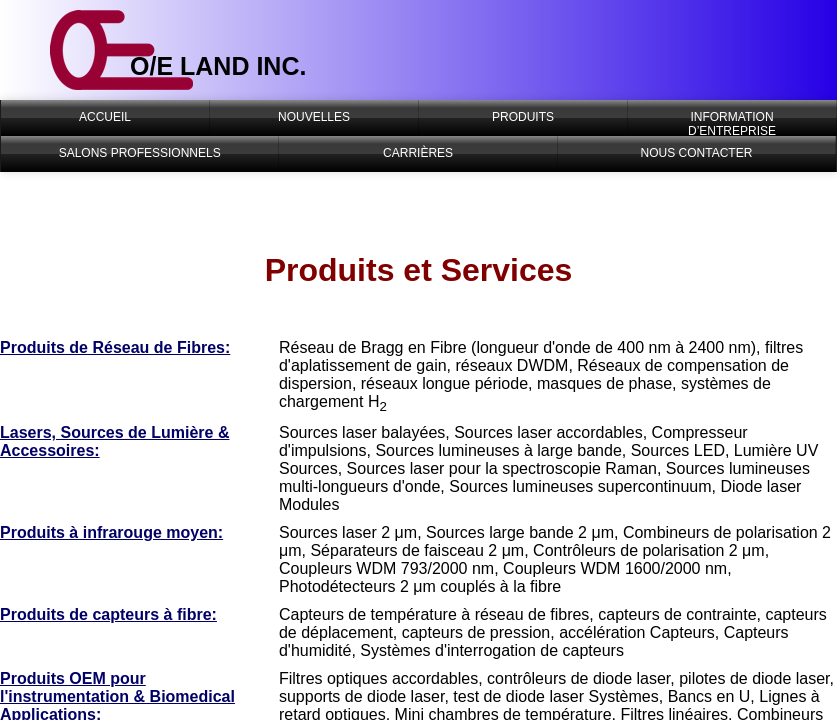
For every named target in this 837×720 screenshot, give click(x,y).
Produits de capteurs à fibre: (108, 614)
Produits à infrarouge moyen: (111, 532)
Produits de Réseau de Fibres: (115, 347)
